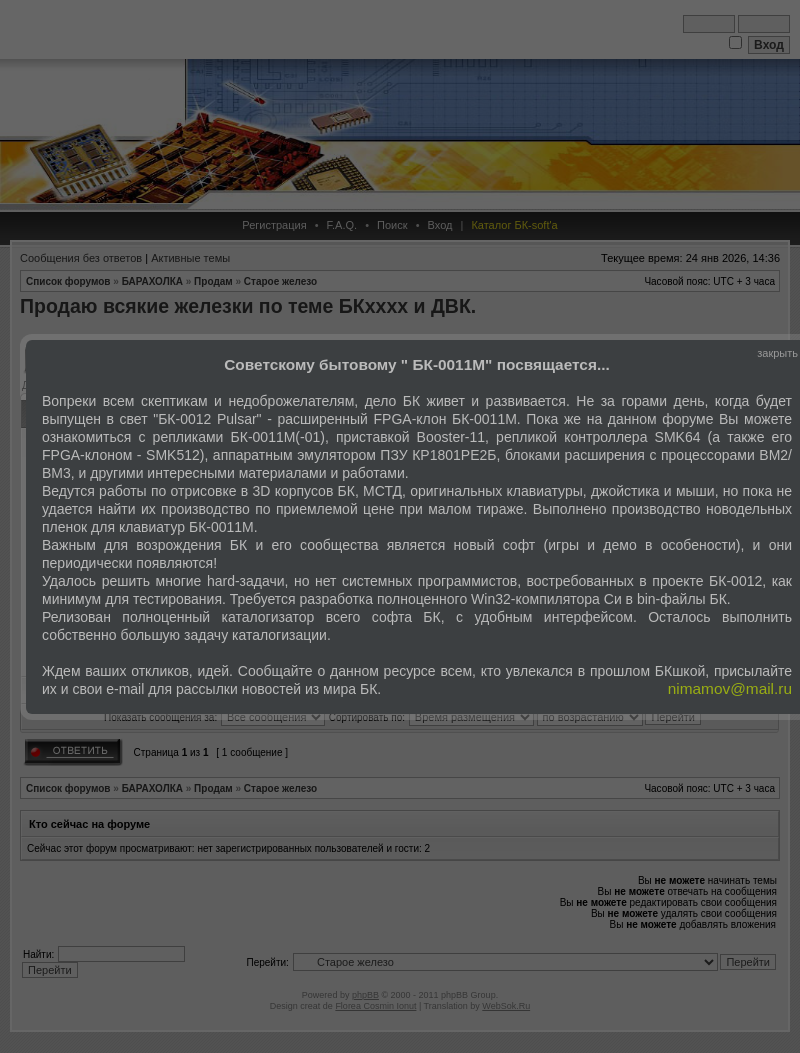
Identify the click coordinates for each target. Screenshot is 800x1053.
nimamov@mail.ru (730, 688)
